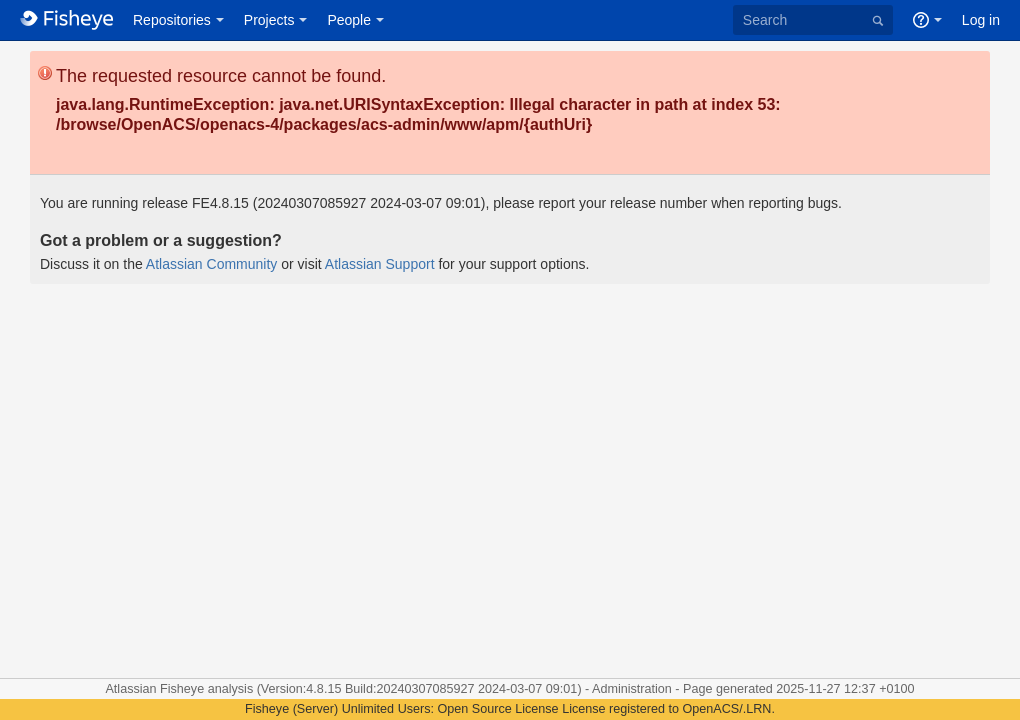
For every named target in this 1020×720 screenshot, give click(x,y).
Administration (632, 689)
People (349, 20)
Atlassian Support (380, 264)
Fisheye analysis (208, 689)
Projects (269, 20)
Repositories (172, 20)
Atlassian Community (212, 264)
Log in (981, 20)
